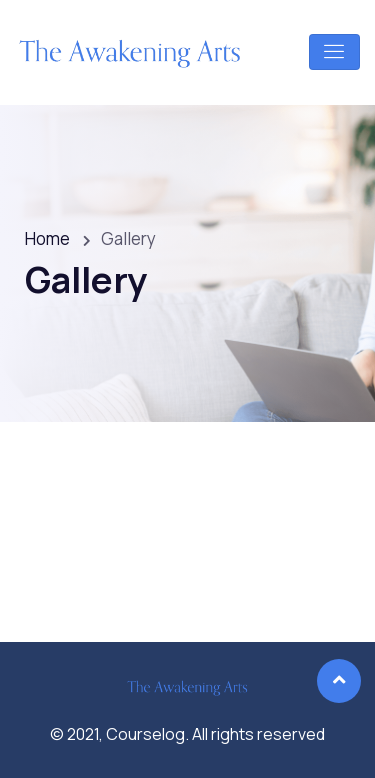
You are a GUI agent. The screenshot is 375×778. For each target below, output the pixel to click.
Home (47, 238)
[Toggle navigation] (334, 52)
